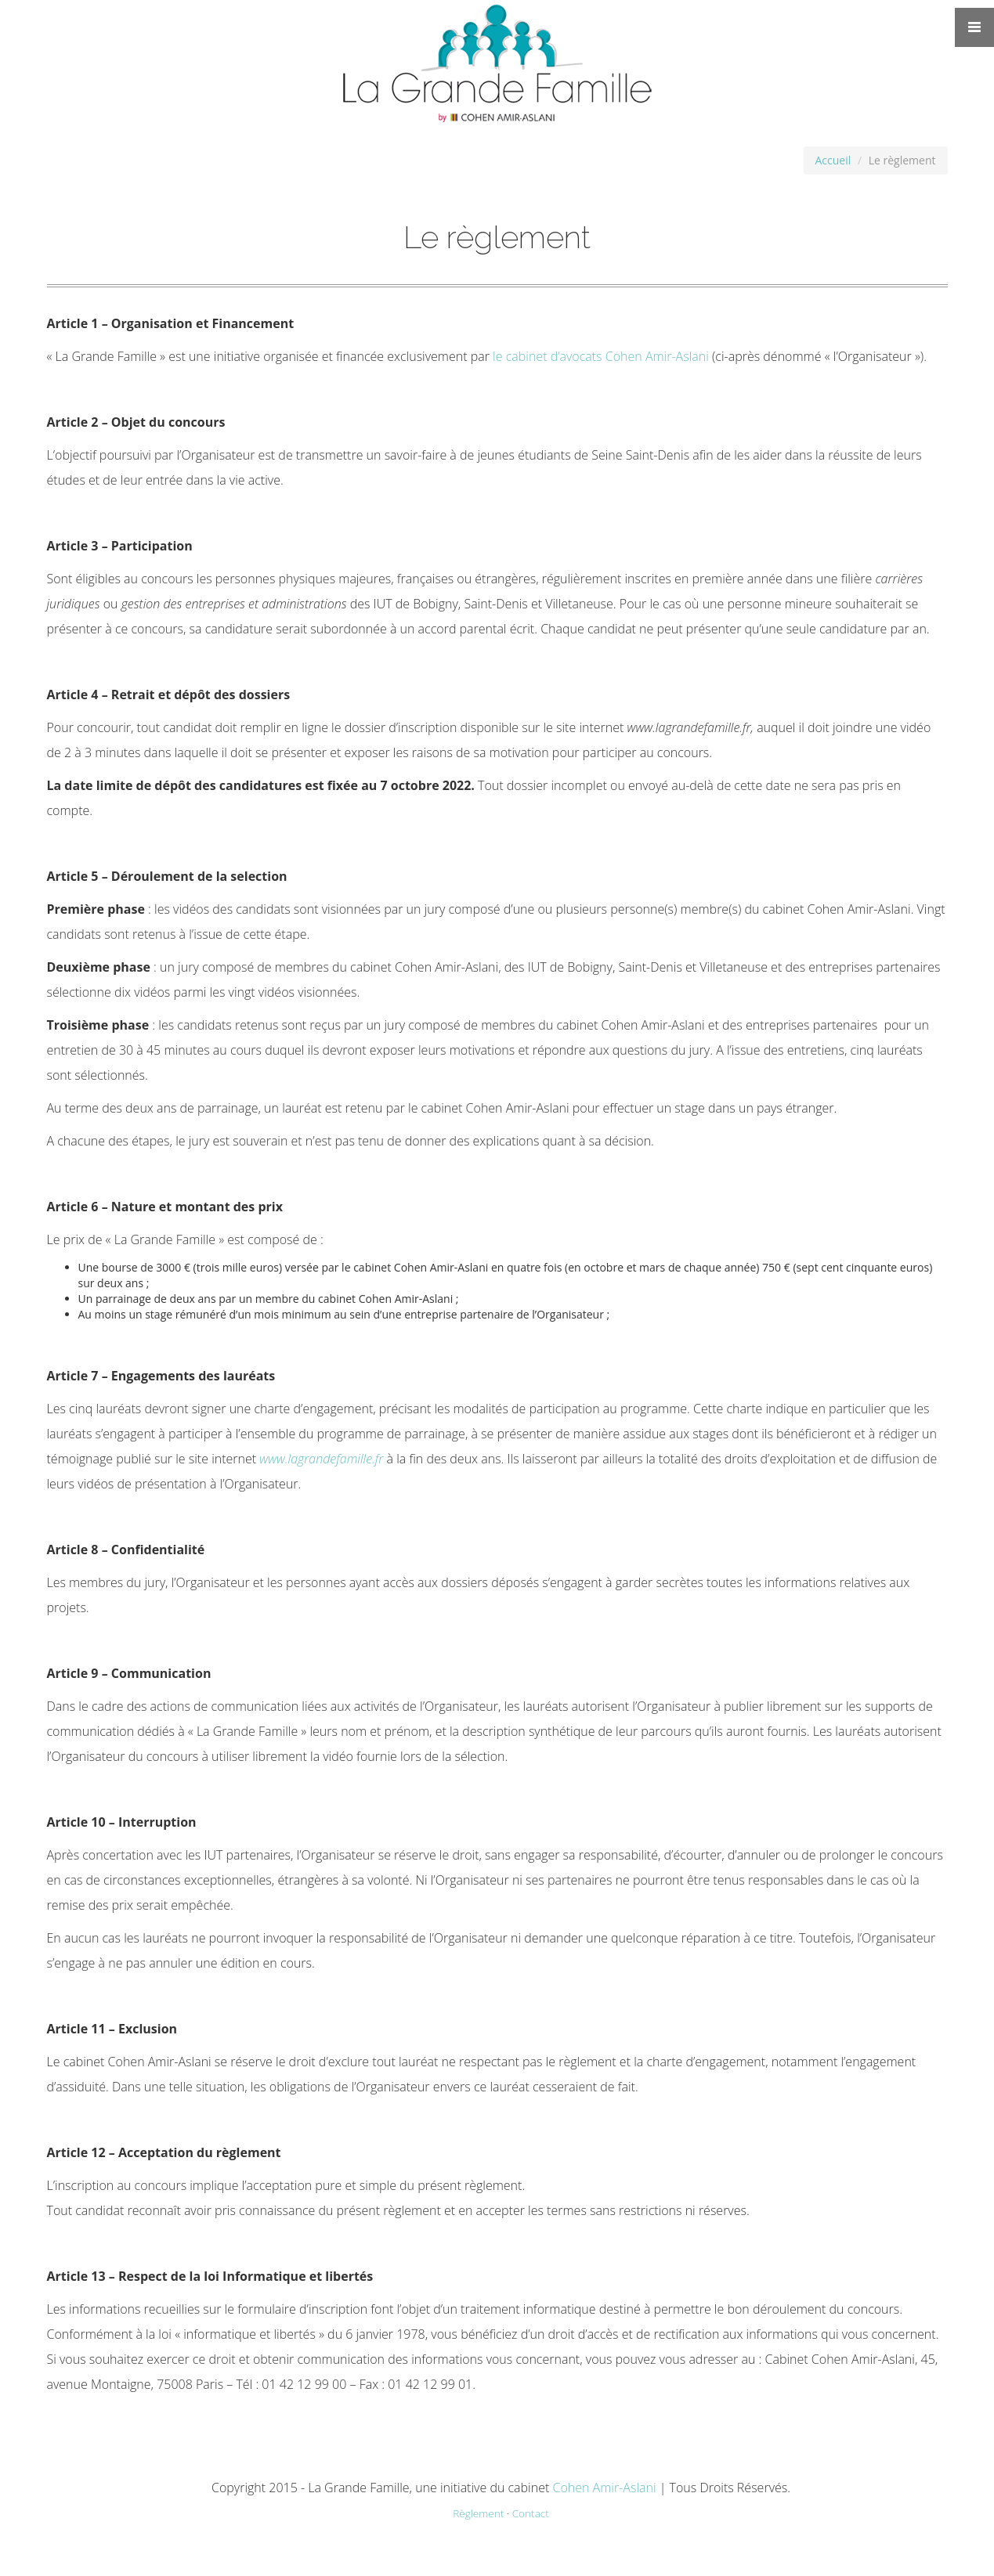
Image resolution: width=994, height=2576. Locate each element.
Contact (530, 2513)
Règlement (478, 2513)
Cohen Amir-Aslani (604, 2487)
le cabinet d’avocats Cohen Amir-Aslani (601, 356)
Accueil (833, 160)
